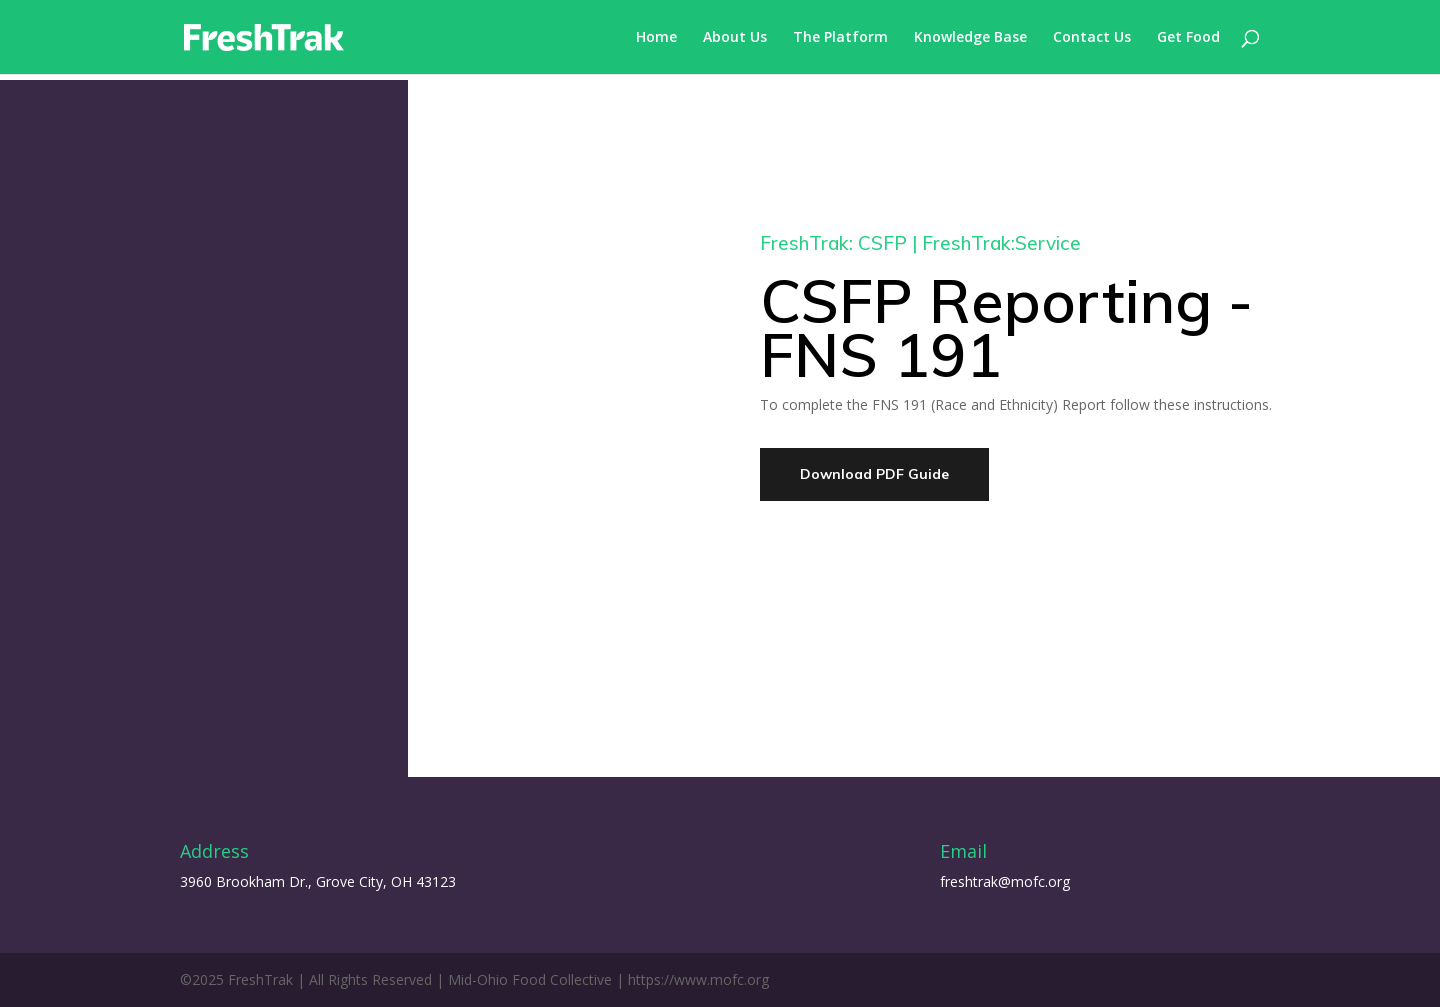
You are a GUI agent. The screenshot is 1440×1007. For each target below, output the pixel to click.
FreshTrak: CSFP (833, 243)
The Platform (840, 38)
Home (656, 38)
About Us (735, 38)
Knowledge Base (970, 38)
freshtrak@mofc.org (1005, 881)
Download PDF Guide (874, 474)
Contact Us (1092, 38)
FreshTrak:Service (1001, 243)
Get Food (1188, 38)
